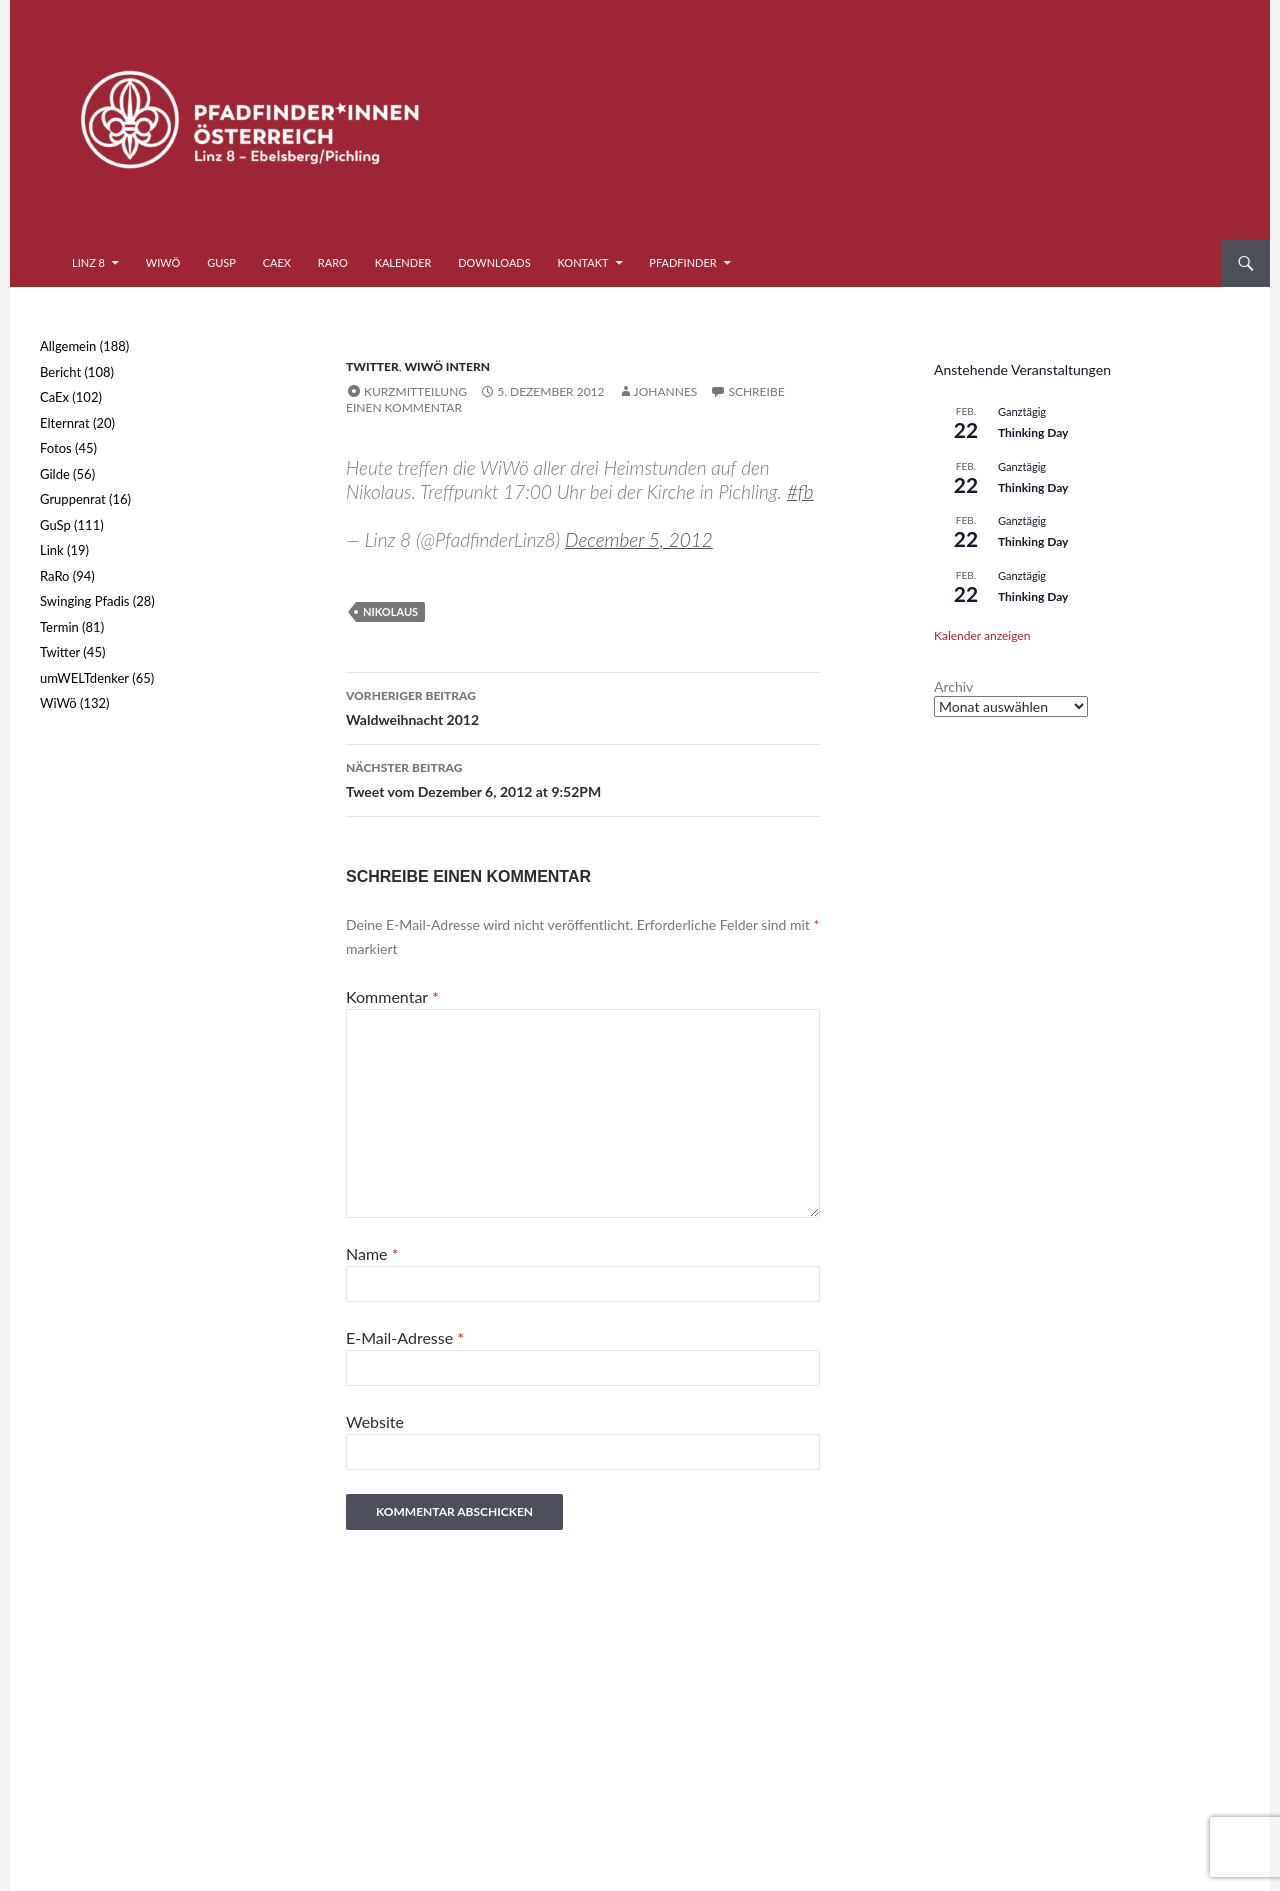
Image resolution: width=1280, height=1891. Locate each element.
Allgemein (68, 346)
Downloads (494, 262)
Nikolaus (390, 611)
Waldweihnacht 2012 (583, 706)
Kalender (403, 262)
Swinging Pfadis (84, 601)
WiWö (163, 262)
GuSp (221, 262)
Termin (59, 627)
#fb (800, 491)
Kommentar (392, 996)
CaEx (277, 262)
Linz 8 (88, 262)
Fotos (56, 448)
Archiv (953, 686)
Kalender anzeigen (982, 635)
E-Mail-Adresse (405, 1337)
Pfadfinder (682, 262)
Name (372, 1253)
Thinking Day (1033, 432)
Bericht (60, 372)
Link (52, 550)
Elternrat (65, 423)
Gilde (55, 474)
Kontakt (583, 262)
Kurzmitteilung (415, 391)
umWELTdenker (84, 678)
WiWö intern (447, 366)
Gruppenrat (73, 499)
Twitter (372, 366)
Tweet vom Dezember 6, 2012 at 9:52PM (583, 778)
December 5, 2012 (639, 539)
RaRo (333, 262)
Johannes (666, 391)
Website (375, 1421)
